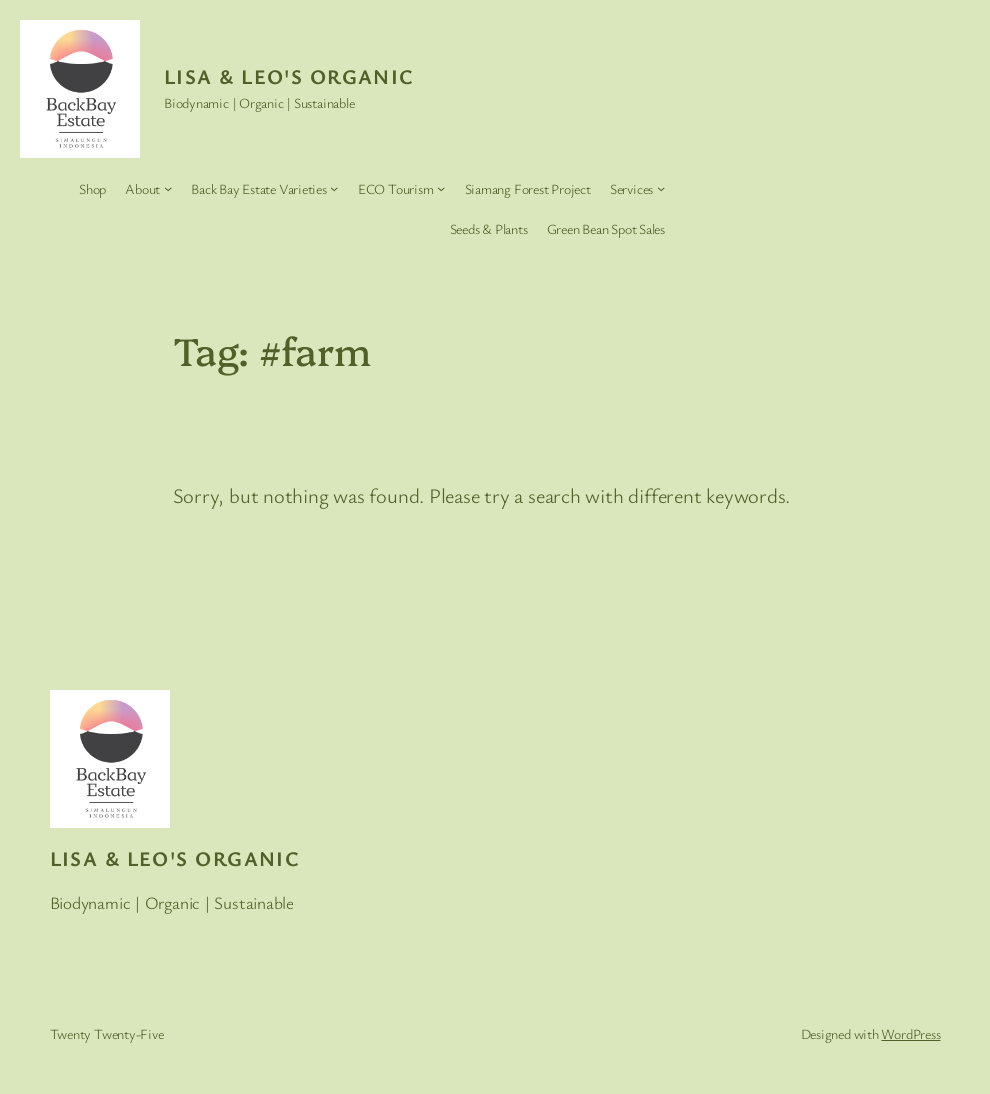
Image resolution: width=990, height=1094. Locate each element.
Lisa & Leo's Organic (289, 76)
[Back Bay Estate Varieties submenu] (334, 188)
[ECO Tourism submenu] (441, 188)
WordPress (910, 1033)
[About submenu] (168, 188)
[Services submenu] (661, 188)
